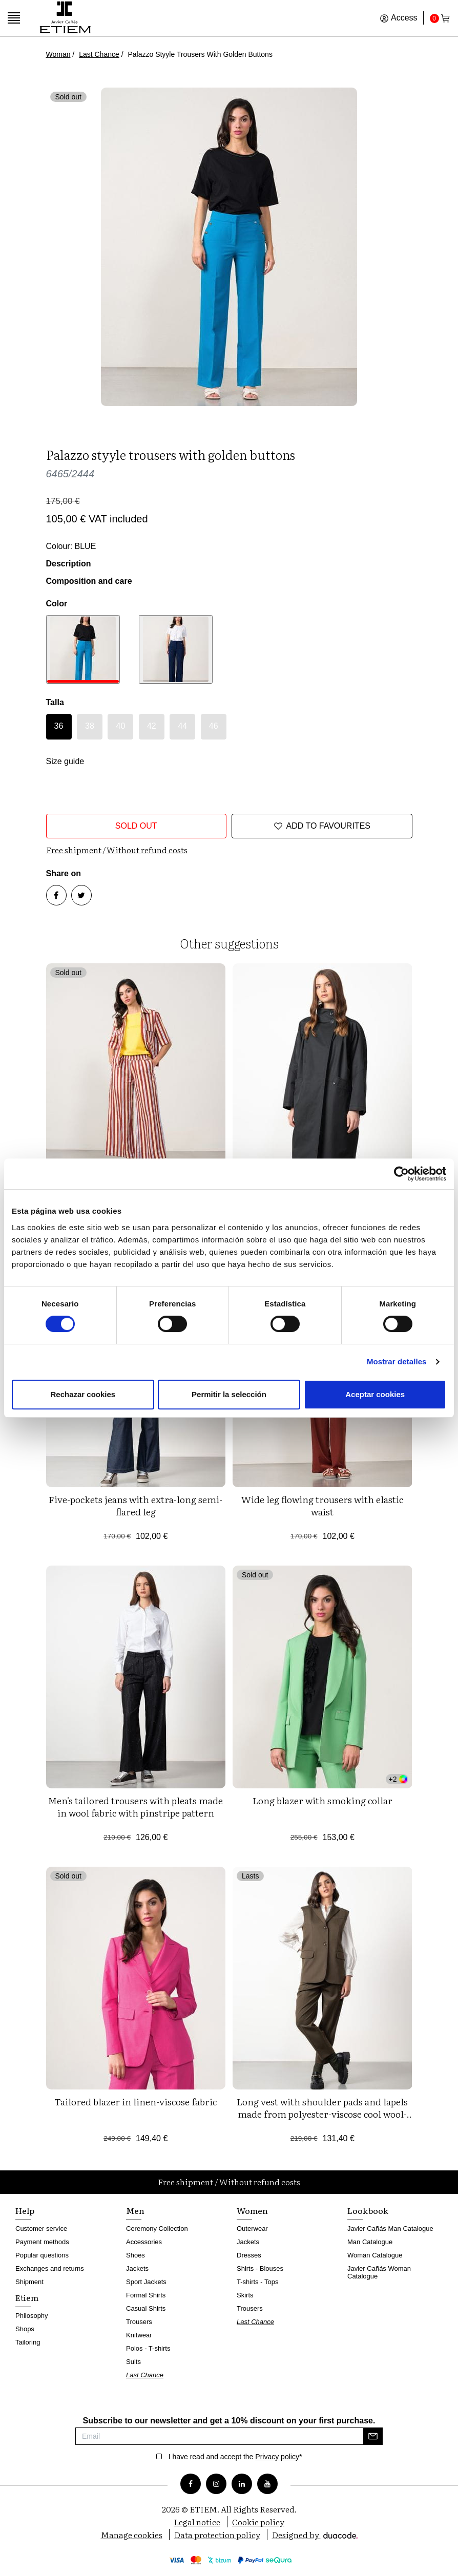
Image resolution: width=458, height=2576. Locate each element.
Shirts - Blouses (260, 2268)
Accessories (144, 2242)
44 (182, 726)
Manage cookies (131, 2534)
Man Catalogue (369, 2242)
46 (213, 726)
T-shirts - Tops (257, 2282)
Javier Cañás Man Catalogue (390, 2228)
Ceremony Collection (157, 2228)
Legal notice (197, 2521)
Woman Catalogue (374, 2255)
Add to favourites (322, 826)
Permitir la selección (229, 1394)
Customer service (41, 2228)
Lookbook (367, 2210)
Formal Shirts (145, 2295)
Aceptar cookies (375, 1394)
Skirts (245, 2295)
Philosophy (31, 2315)
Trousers (139, 2322)
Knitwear (139, 2335)
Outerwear (252, 2228)
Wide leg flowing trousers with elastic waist (322, 1505)
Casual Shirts (145, 2308)
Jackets (137, 2268)
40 (121, 726)
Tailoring (27, 2342)
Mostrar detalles (397, 1361)
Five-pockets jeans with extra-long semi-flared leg (135, 1505)
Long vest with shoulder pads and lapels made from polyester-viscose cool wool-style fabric (322, 2114)
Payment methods (42, 2242)
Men (135, 2210)
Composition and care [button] (89, 581)
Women (252, 2210)
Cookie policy (258, 2521)
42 (151, 726)
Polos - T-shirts (148, 2348)
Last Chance (99, 54)
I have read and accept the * (235, 2457)
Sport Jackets (146, 2282)
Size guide (65, 761)
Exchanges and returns (49, 2268)
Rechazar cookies (82, 1394)
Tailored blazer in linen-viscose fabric (135, 2101)
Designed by (315, 2534)
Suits (133, 2362)
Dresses (249, 2255)
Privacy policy (277, 2457)
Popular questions (42, 2255)
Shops (24, 2329)
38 (89, 726)
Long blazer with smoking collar (322, 1800)
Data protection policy (217, 2534)
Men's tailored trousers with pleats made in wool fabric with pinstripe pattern (135, 1806)
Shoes (135, 2255)
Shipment (29, 2282)
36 (59, 726)
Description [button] (68, 563)
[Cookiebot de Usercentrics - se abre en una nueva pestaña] (401, 1173)
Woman (58, 54)
